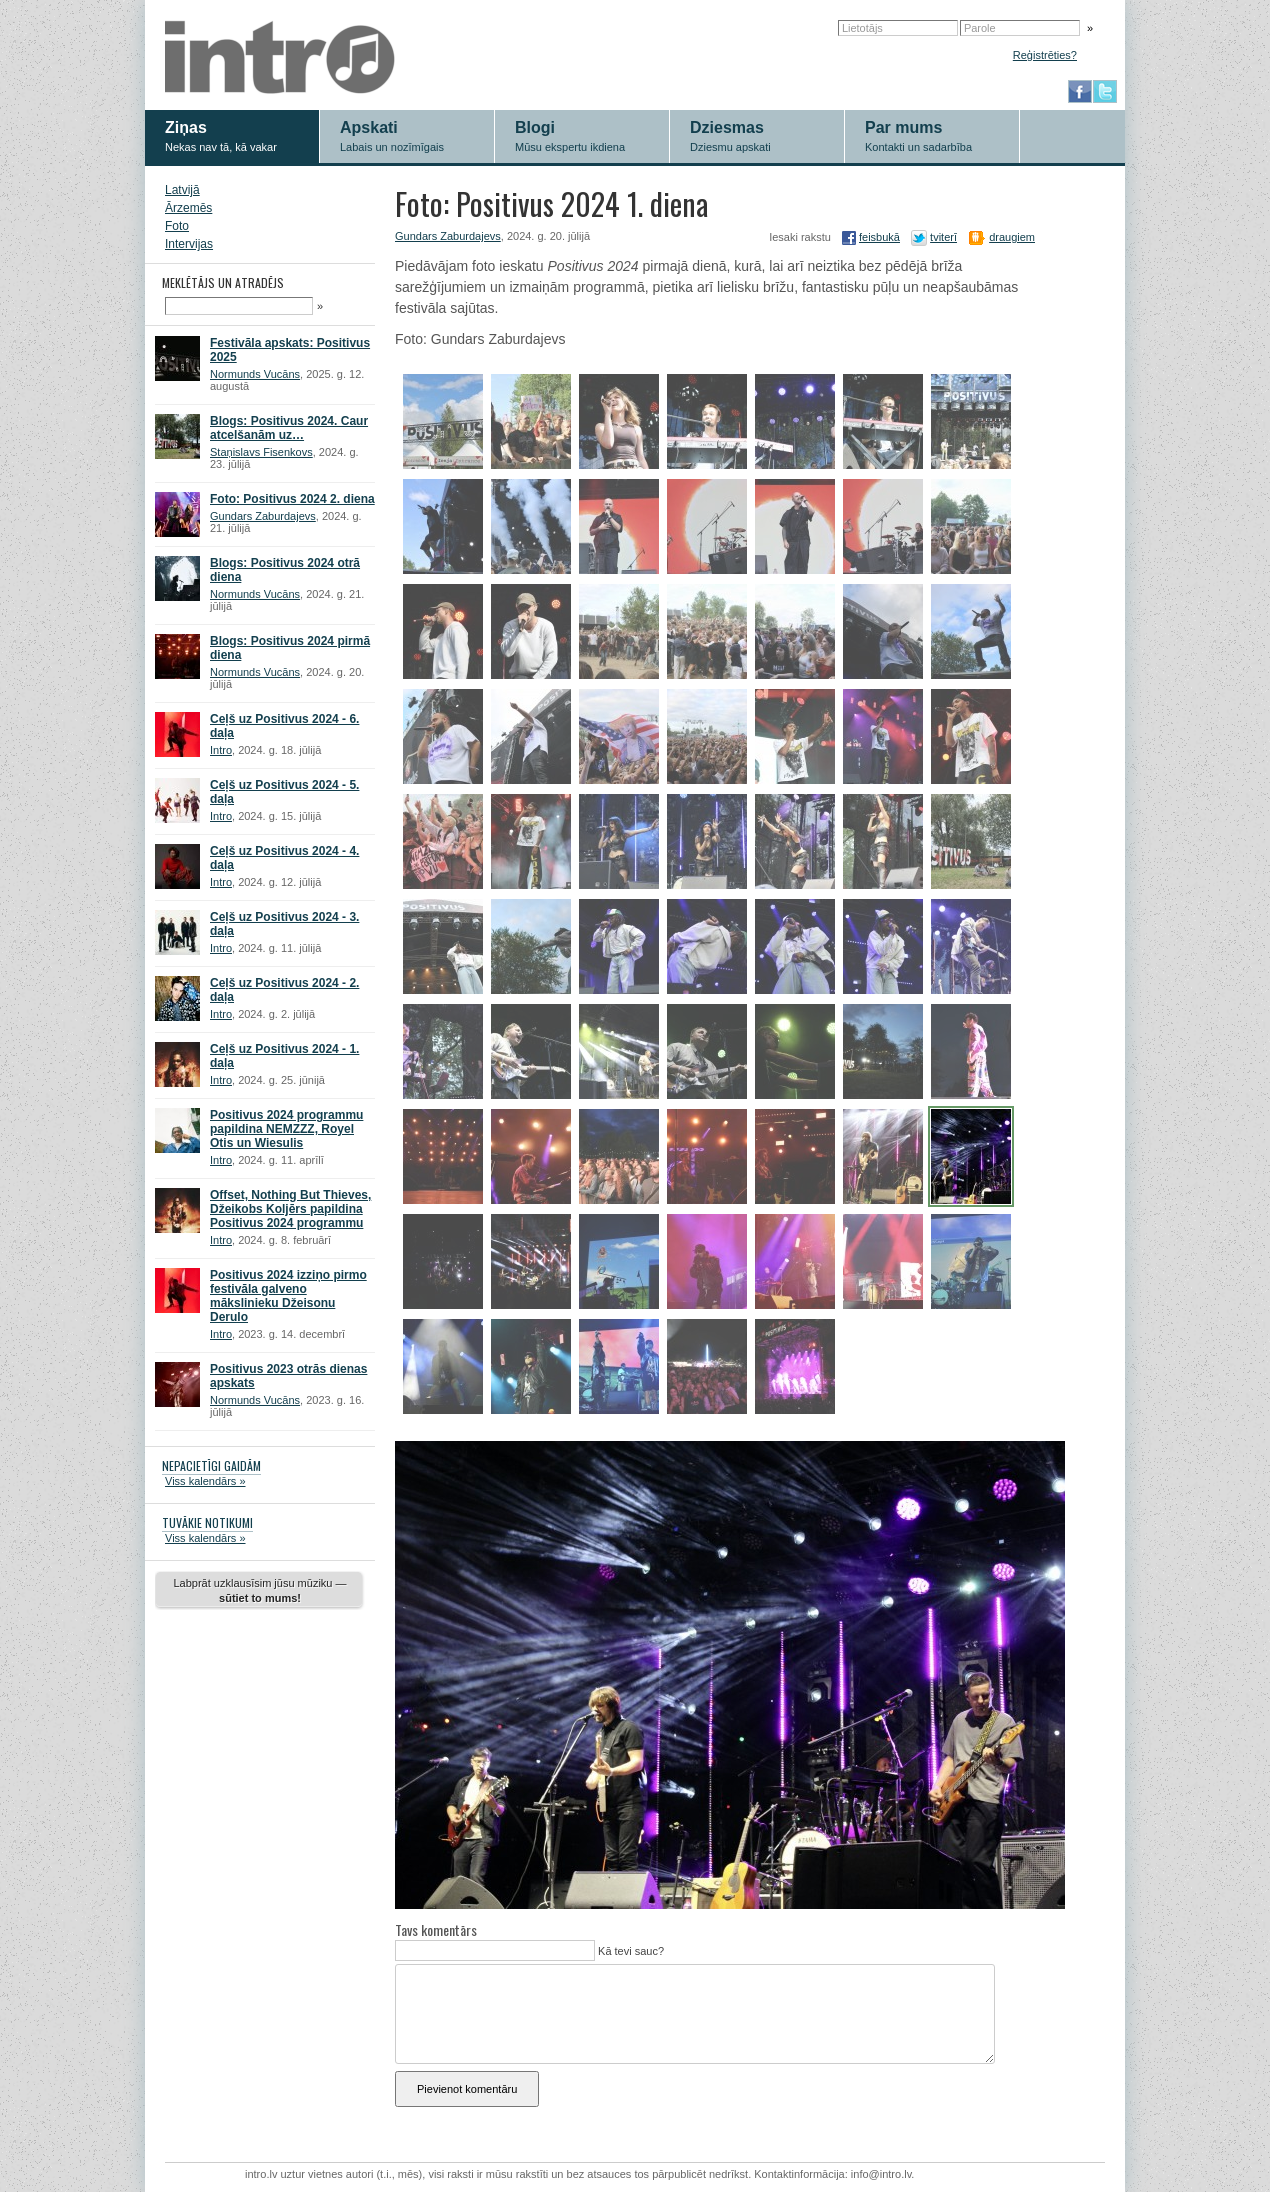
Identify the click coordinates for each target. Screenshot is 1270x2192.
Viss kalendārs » (205, 1481)
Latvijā (182, 190)
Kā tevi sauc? (629, 1951)
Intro (221, 750)
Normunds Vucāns (255, 374)
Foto (177, 226)
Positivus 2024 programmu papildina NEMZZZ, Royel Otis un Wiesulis (286, 1129)
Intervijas (189, 244)
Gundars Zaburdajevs (263, 516)
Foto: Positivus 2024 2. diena (292, 499)
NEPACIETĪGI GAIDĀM (211, 1465)
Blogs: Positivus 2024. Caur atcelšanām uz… (289, 428)
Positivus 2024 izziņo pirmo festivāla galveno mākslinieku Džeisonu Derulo (288, 1296)
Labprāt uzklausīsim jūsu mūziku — (259, 1590)
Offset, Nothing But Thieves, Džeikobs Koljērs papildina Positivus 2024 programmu (290, 1209)
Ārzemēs (188, 208)
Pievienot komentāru (467, 2089)
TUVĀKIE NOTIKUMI (207, 1522)
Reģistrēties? (1045, 55)
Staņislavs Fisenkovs (261, 452)
